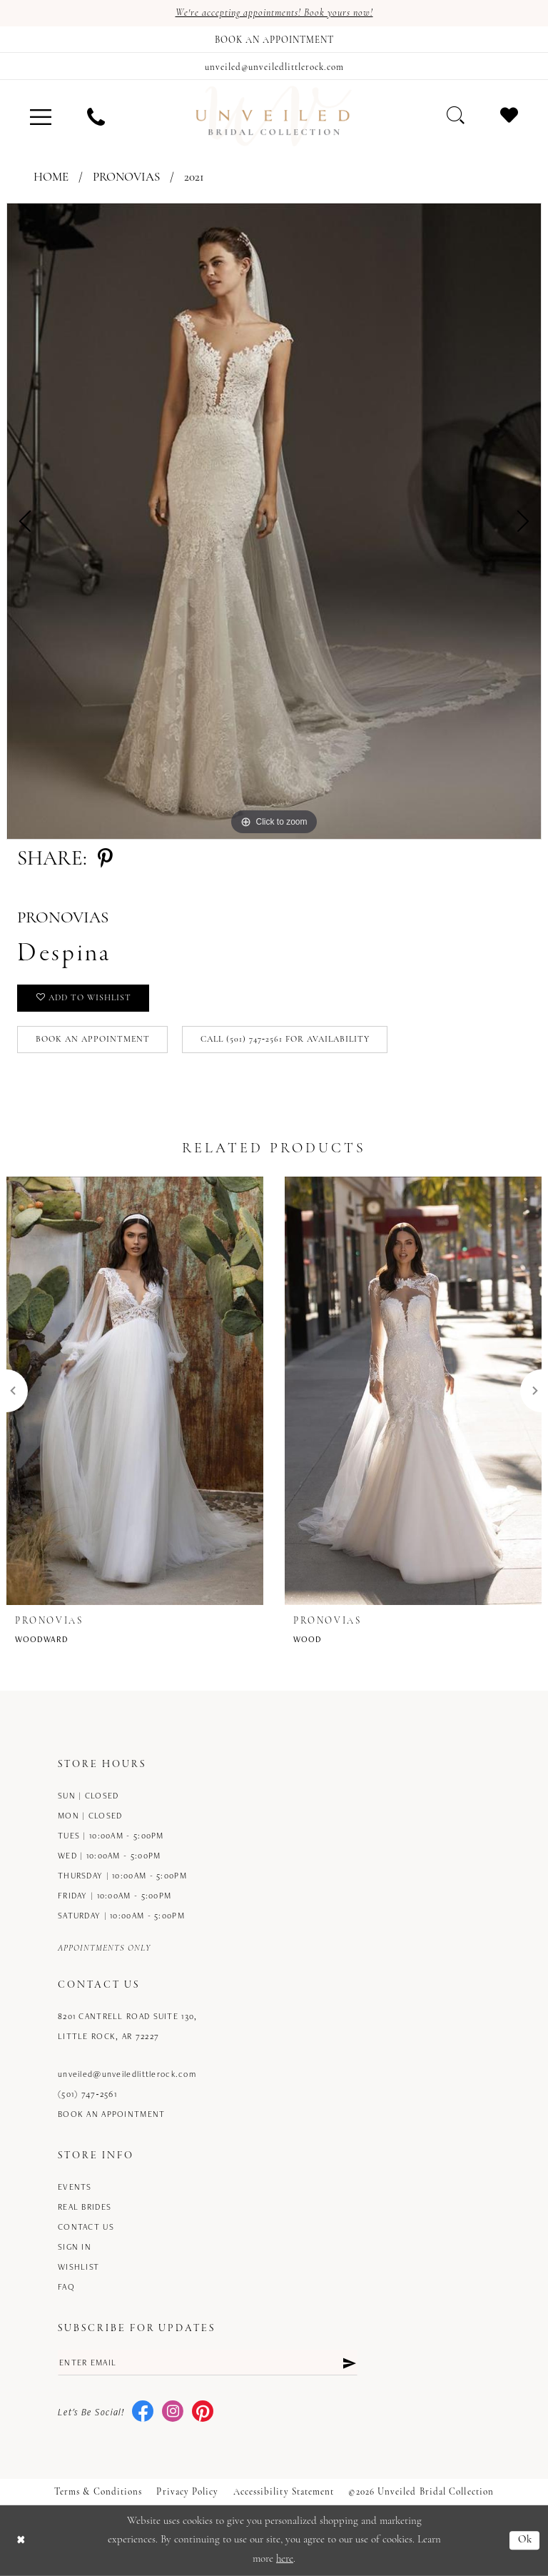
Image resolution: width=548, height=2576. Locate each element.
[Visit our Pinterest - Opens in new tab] (202, 2412)
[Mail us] (274, 66)
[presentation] (134, 1391)
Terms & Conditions (98, 2492)
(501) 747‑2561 (87, 2093)
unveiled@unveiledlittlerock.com (127, 2073)
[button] (40, 116)
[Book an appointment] (274, 39)
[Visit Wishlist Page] (509, 115)
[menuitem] (40, 116)
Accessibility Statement (284, 2492)
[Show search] (455, 115)
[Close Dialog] (21, 2540)
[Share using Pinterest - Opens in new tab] (105, 859)
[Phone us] (96, 116)
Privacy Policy (187, 2492)
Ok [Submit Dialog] (525, 2540)
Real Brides (84, 2206)
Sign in (74, 2246)
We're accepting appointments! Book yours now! (274, 13)
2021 (194, 177)
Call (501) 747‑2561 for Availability (285, 1039)
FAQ (66, 2286)
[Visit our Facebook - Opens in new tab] (142, 2412)
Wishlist (78, 2266)
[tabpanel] (274, 521)
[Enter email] (207, 2362)
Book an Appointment (93, 1039)
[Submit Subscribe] (348, 2362)
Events (75, 2186)
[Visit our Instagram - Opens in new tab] (172, 2412)
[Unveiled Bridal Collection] (274, 116)
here (284, 2559)
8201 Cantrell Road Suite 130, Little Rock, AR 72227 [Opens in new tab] (127, 2026)
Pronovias (126, 177)
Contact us (86, 2226)
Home (51, 177)
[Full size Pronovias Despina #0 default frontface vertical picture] (274, 521)
